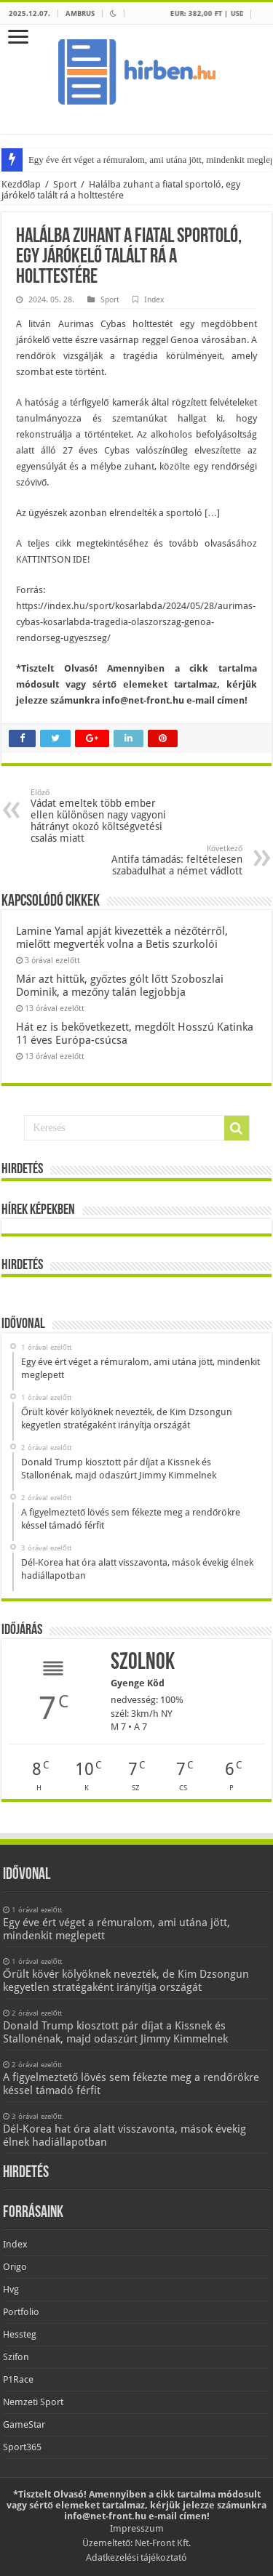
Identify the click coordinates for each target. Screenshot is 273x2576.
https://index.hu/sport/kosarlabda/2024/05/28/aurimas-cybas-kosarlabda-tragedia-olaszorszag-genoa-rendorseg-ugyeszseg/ (136, 621)
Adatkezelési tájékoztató (136, 2557)
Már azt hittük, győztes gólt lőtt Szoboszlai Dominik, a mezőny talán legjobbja (119, 986)
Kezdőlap (21, 184)
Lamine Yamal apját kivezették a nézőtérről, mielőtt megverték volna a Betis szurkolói (122, 938)
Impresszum (137, 2528)
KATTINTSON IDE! (53, 559)
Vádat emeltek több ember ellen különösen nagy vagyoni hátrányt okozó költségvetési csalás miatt (105, 816)
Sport (64, 184)
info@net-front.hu (143, 700)
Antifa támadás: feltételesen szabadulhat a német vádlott (167, 860)
